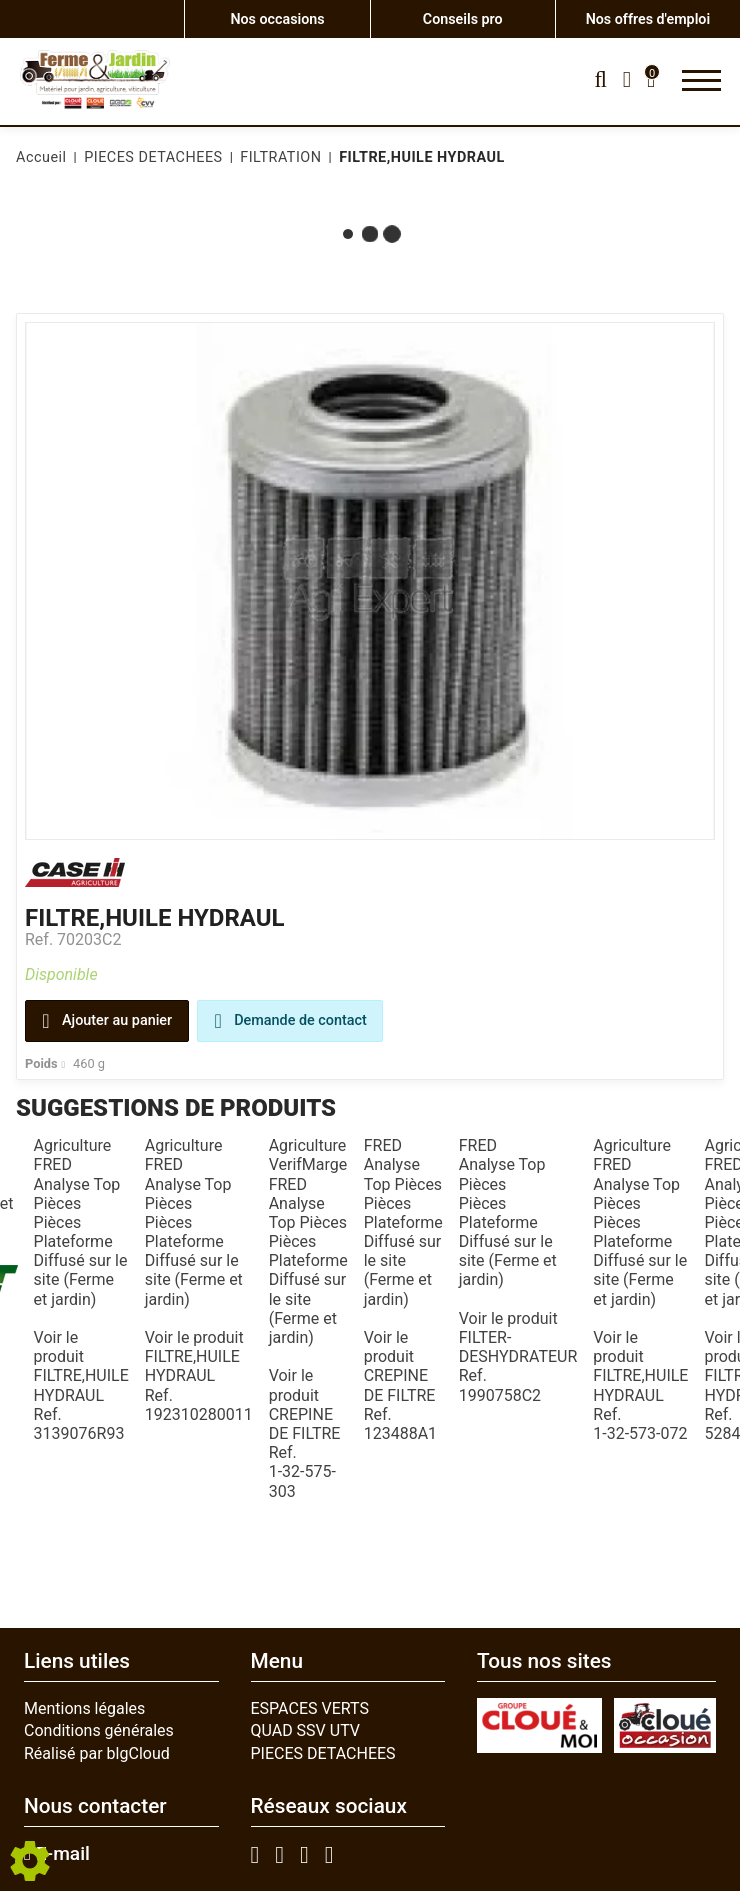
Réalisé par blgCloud (97, 1753)
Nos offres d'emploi (647, 18)
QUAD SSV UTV (306, 1730)
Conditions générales (99, 1730)
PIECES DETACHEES (323, 1753)
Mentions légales (84, 1708)
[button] (418, 158)
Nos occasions (277, 18)
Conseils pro (463, 18)
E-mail (57, 1854)
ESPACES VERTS (310, 1708)
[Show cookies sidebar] (30, 1861)
